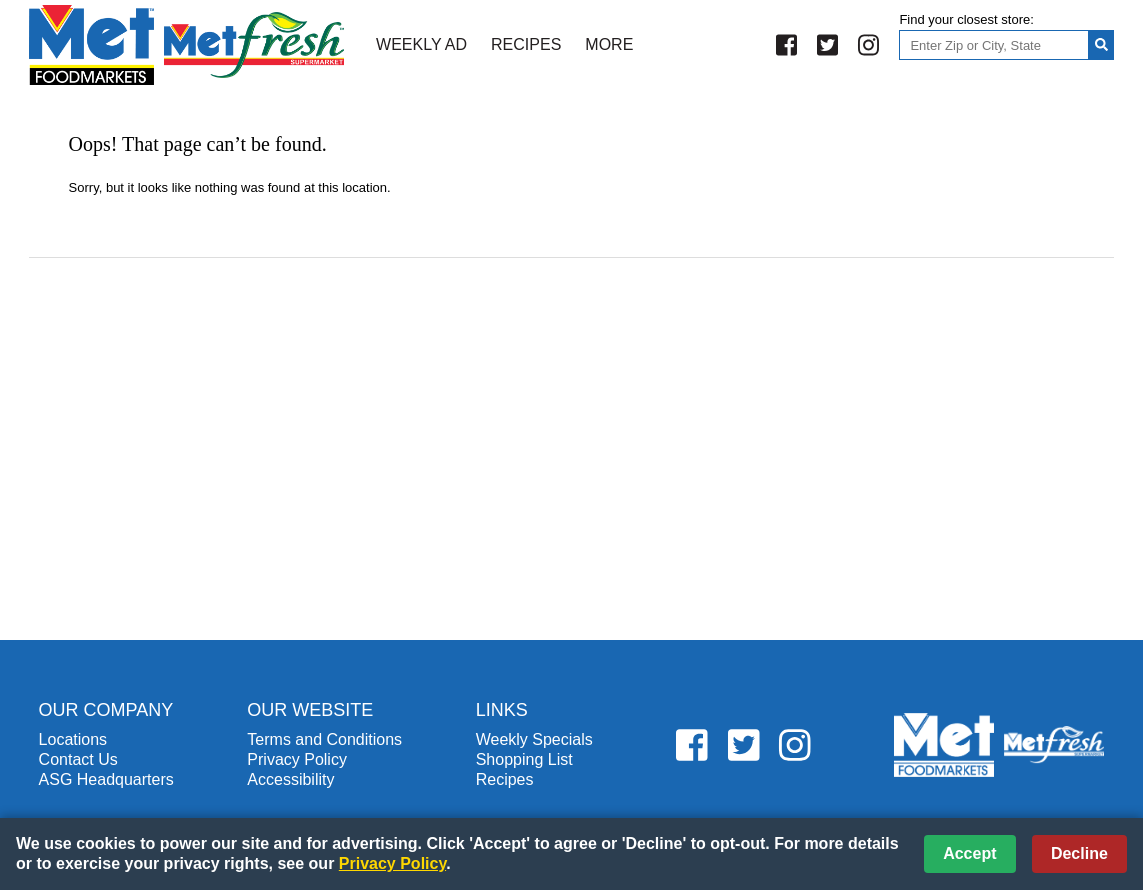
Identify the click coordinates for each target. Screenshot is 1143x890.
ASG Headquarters (106, 779)
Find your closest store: (966, 19)
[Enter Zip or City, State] (994, 45)
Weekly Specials (534, 739)
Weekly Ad (421, 44)
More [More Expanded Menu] (609, 44)
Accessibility (290, 779)
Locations (73, 739)
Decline (1079, 853)
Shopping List (524, 759)
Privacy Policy (297, 759)
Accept (969, 853)
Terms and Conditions (324, 739)
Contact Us (78, 759)
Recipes (526, 44)
